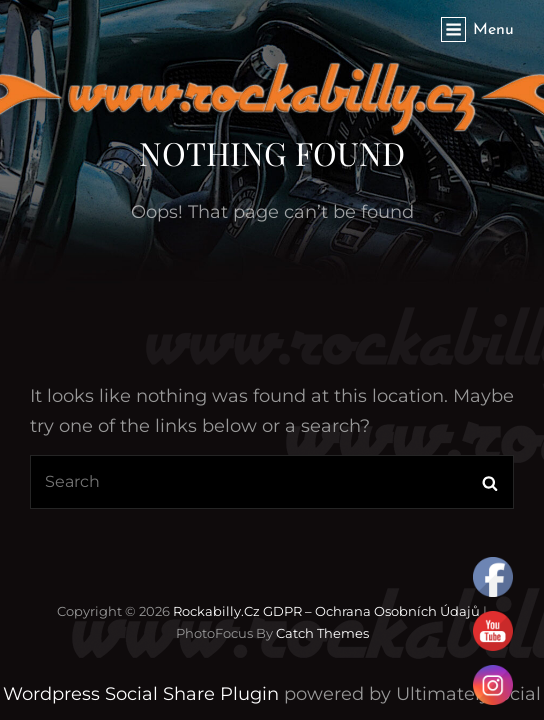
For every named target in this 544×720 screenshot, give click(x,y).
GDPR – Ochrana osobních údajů (371, 611)
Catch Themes (322, 633)
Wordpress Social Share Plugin (143, 694)
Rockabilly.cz (216, 611)
